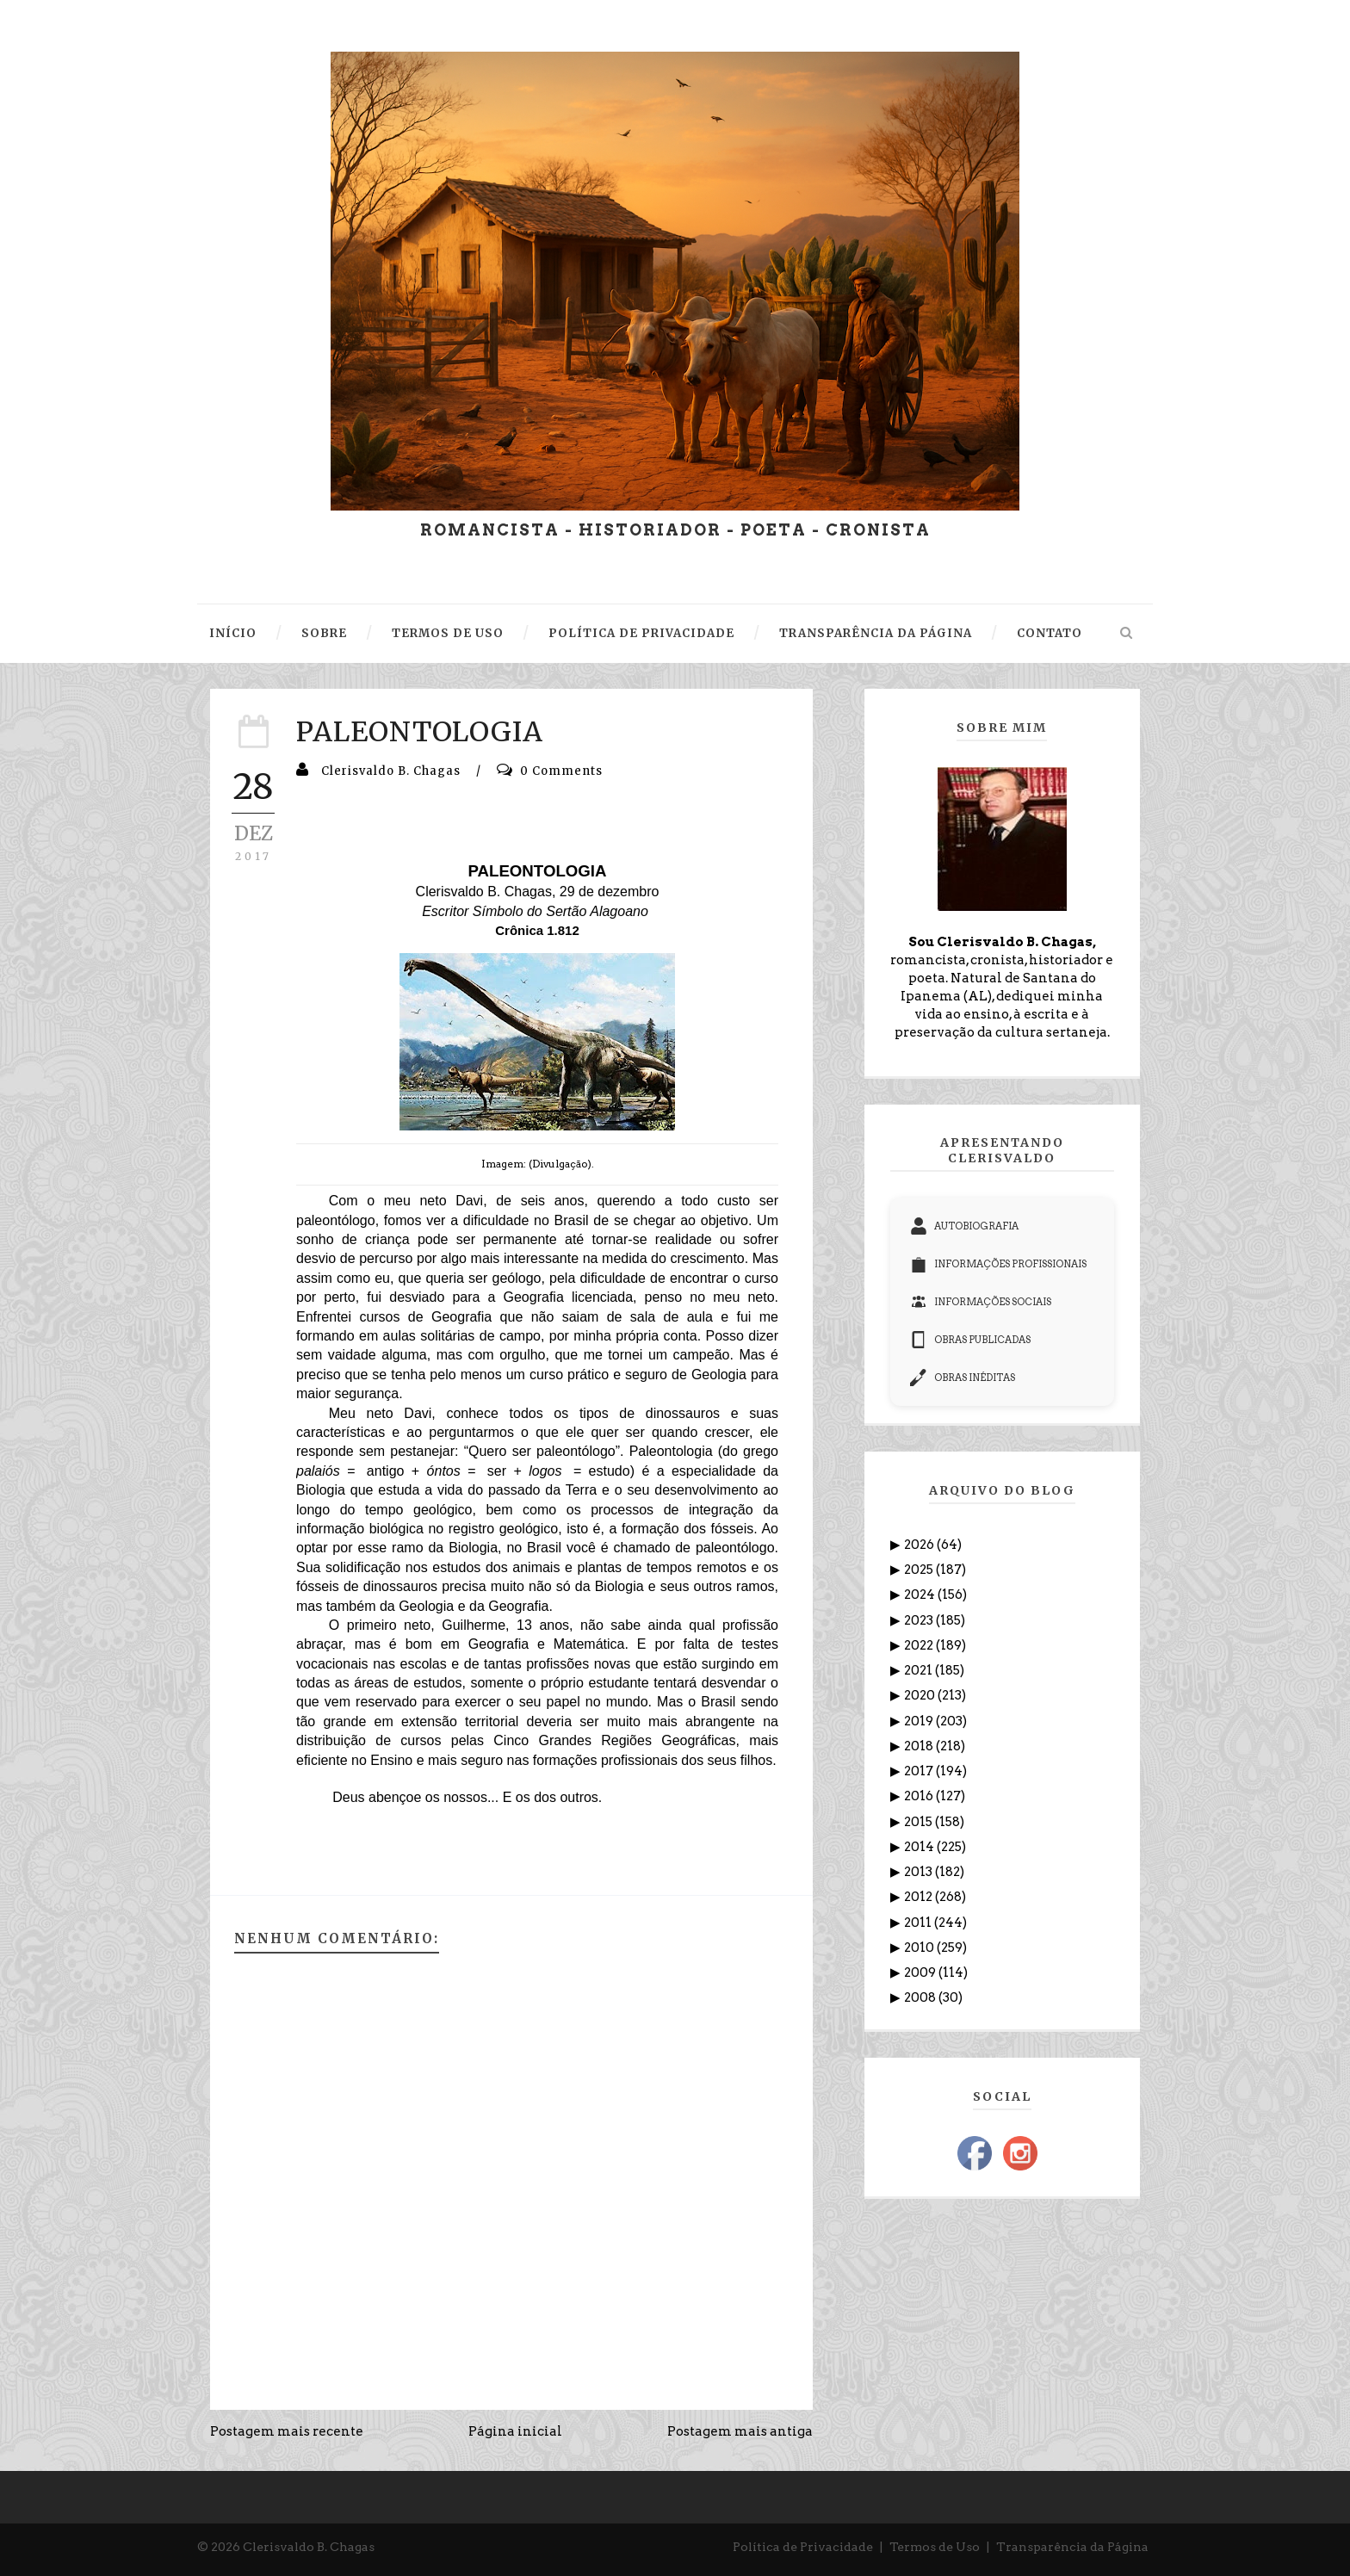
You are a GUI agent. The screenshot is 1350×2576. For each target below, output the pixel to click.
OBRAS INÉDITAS (962, 1377)
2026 (920, 1544)
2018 (920, 1746)
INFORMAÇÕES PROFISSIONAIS (998, 1264)
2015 (919, 1822)
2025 (920, 1569)
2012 (919, 1896)
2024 (921, 1594)
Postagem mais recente (286, 2431)
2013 (919, 1871)
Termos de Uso (934, 2547)
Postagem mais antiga (740, 2431)
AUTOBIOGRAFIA (964, 1226)
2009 (921, 1972)
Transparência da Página (1072, 2547)
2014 (920, 1847)
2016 (920, 1796)
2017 (920, 1771)
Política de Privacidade (803, 2547)
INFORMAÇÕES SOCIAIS (980, 1301)
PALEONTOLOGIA (419, 732)
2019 (920, 1721)
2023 (920, 1620)
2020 (921, 1695)
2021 (919, 1670)
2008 (921, 1997)
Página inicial (515, 2431)
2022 (920, 1645)
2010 (920, 1947)
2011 (919, 1922)
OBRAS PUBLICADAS (970, 1339)
